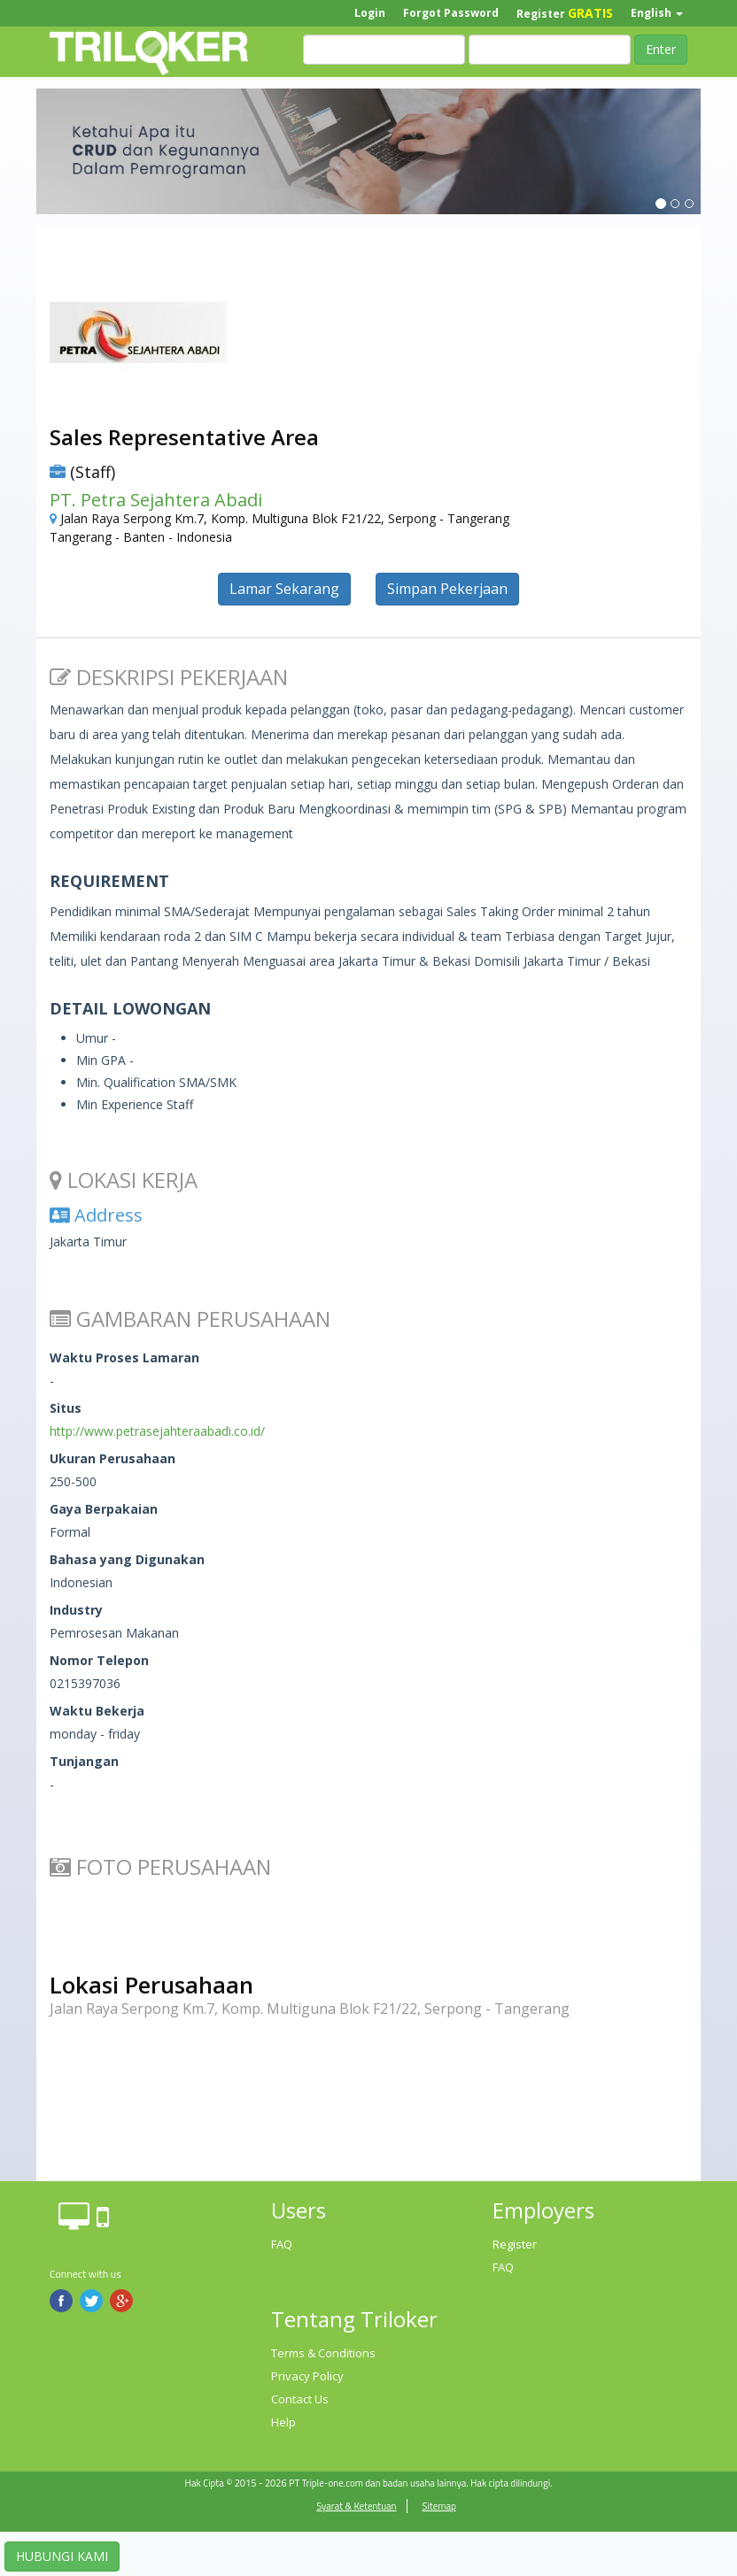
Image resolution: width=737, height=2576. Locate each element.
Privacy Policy (307, 2376)
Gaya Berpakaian (104, 1508)
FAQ (281, 2244)
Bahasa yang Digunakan (127, 1559)
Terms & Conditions (323, 2353)
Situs (65, 1408)
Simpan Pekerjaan (447, 588)
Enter (661, 49)
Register (564, 12)
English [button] (657, 12)
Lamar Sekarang (284, 588)
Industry (76, 1609)
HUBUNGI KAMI (62, 2556)
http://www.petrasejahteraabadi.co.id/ (157, 1431)
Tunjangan (84, 1761)
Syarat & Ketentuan (356, 2506)
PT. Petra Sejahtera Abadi (156, 500)
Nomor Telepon (99, 1660)
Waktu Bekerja (97, 1710)
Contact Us (300, 2399)
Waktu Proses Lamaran (124, 1357)
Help (283, 2422)
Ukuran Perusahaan (112, 1458)
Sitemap (438, 2506)
